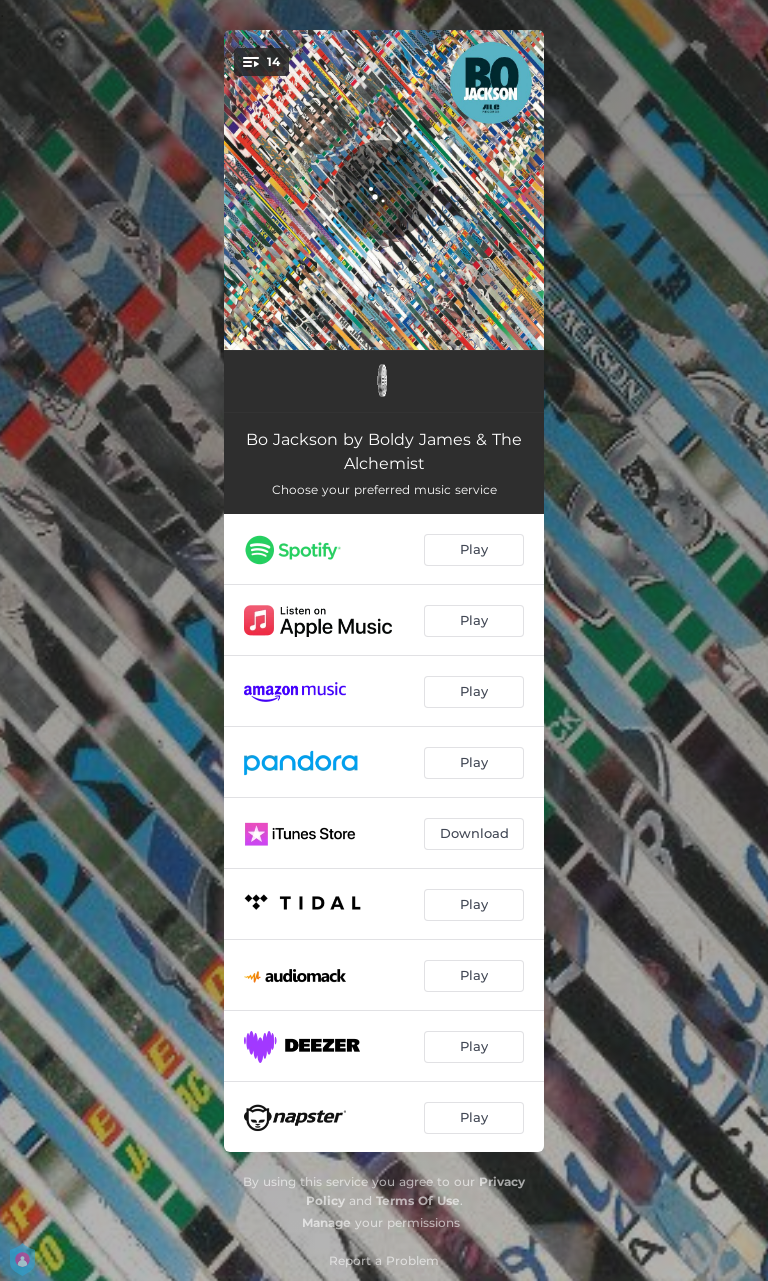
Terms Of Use (418, 1200)
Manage (326, 1222)
